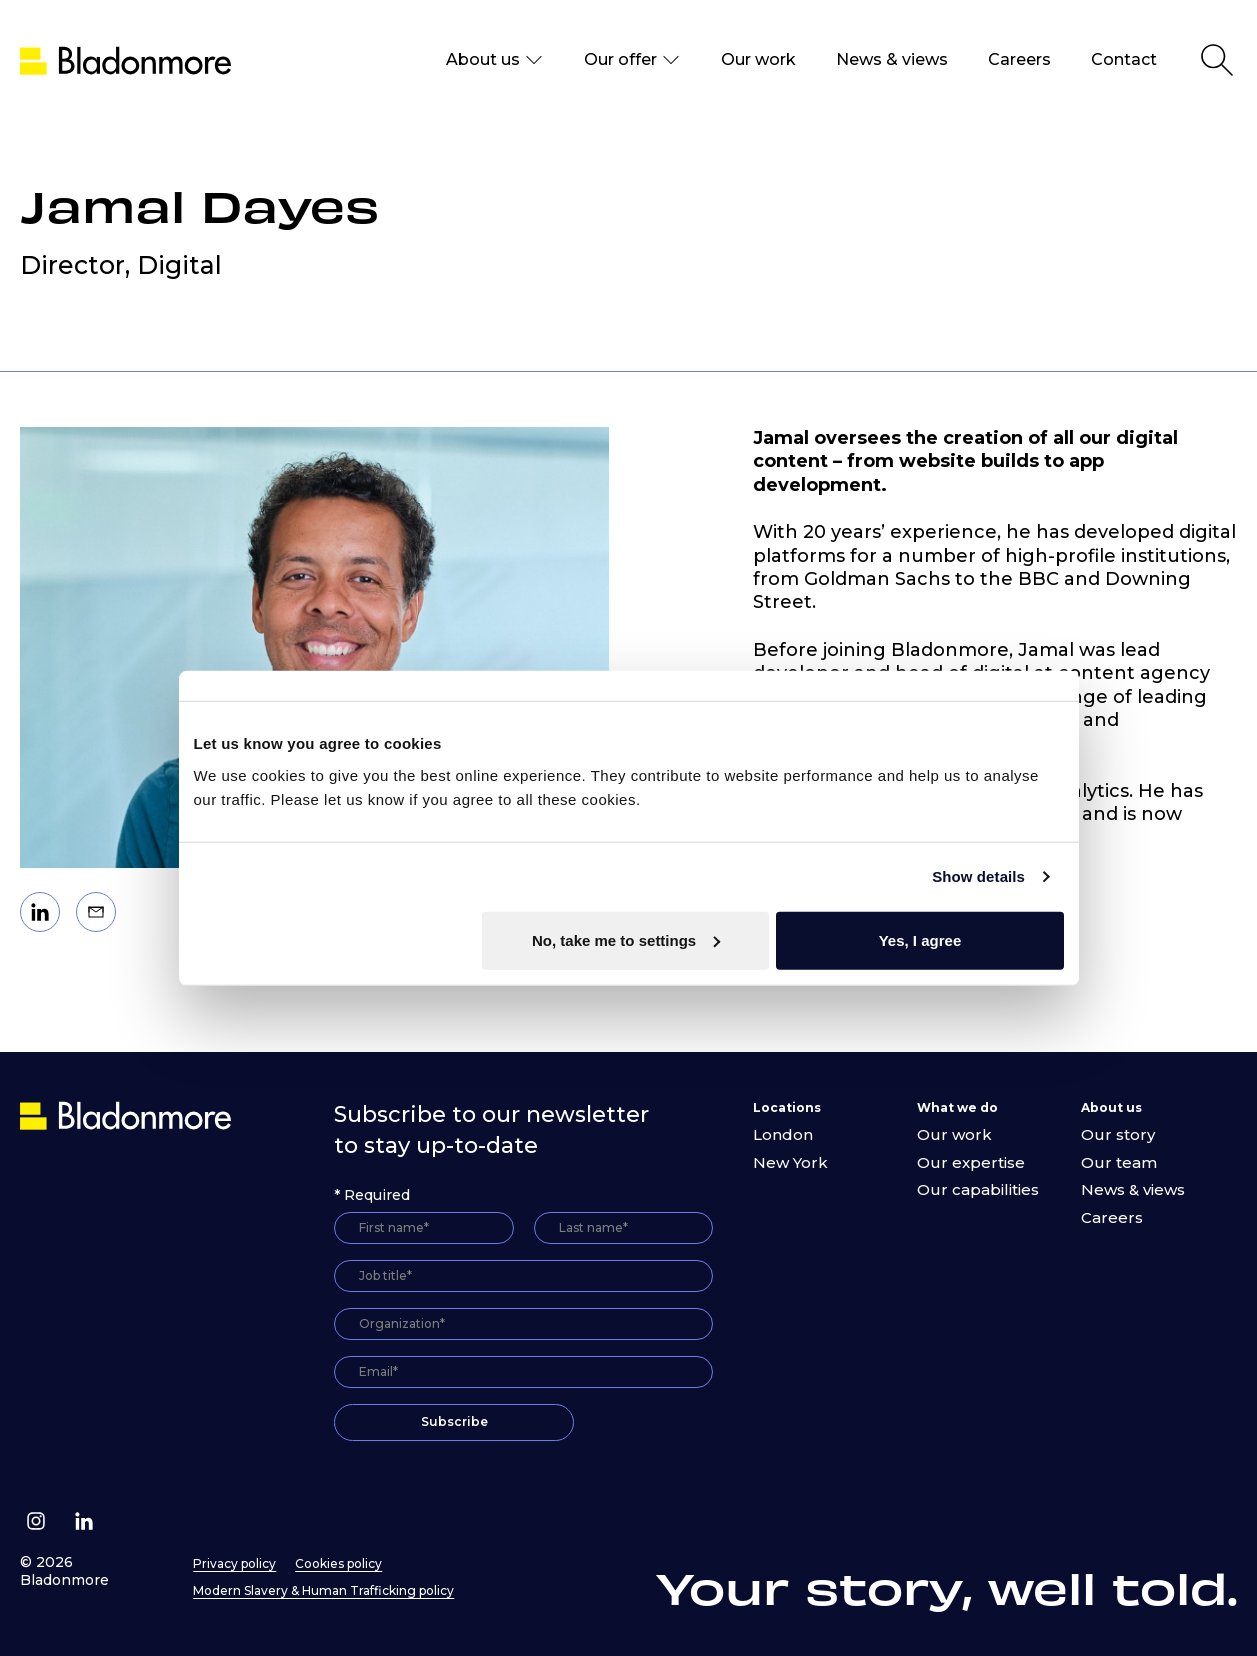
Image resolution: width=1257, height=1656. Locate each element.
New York (790, 1162)
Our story (1118, 1134)
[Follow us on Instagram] (36, 1521)
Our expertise (971, 1162)
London (783, 1134)
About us (495, 60)
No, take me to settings (626, 939)
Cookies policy (338, 1563)
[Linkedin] (40, 912)
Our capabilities (978, 1189)
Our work (758, 59)
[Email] (96, 912)
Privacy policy (234, 1563)
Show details (978, 876)
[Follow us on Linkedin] (84, 1521)
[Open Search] (1217, 60)
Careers (1019, 59)
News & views (892, 59)
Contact (1124, 59)
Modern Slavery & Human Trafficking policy (323, 1590)
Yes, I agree (920, 939)
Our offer (632, 60)
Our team (1119, 1162)
